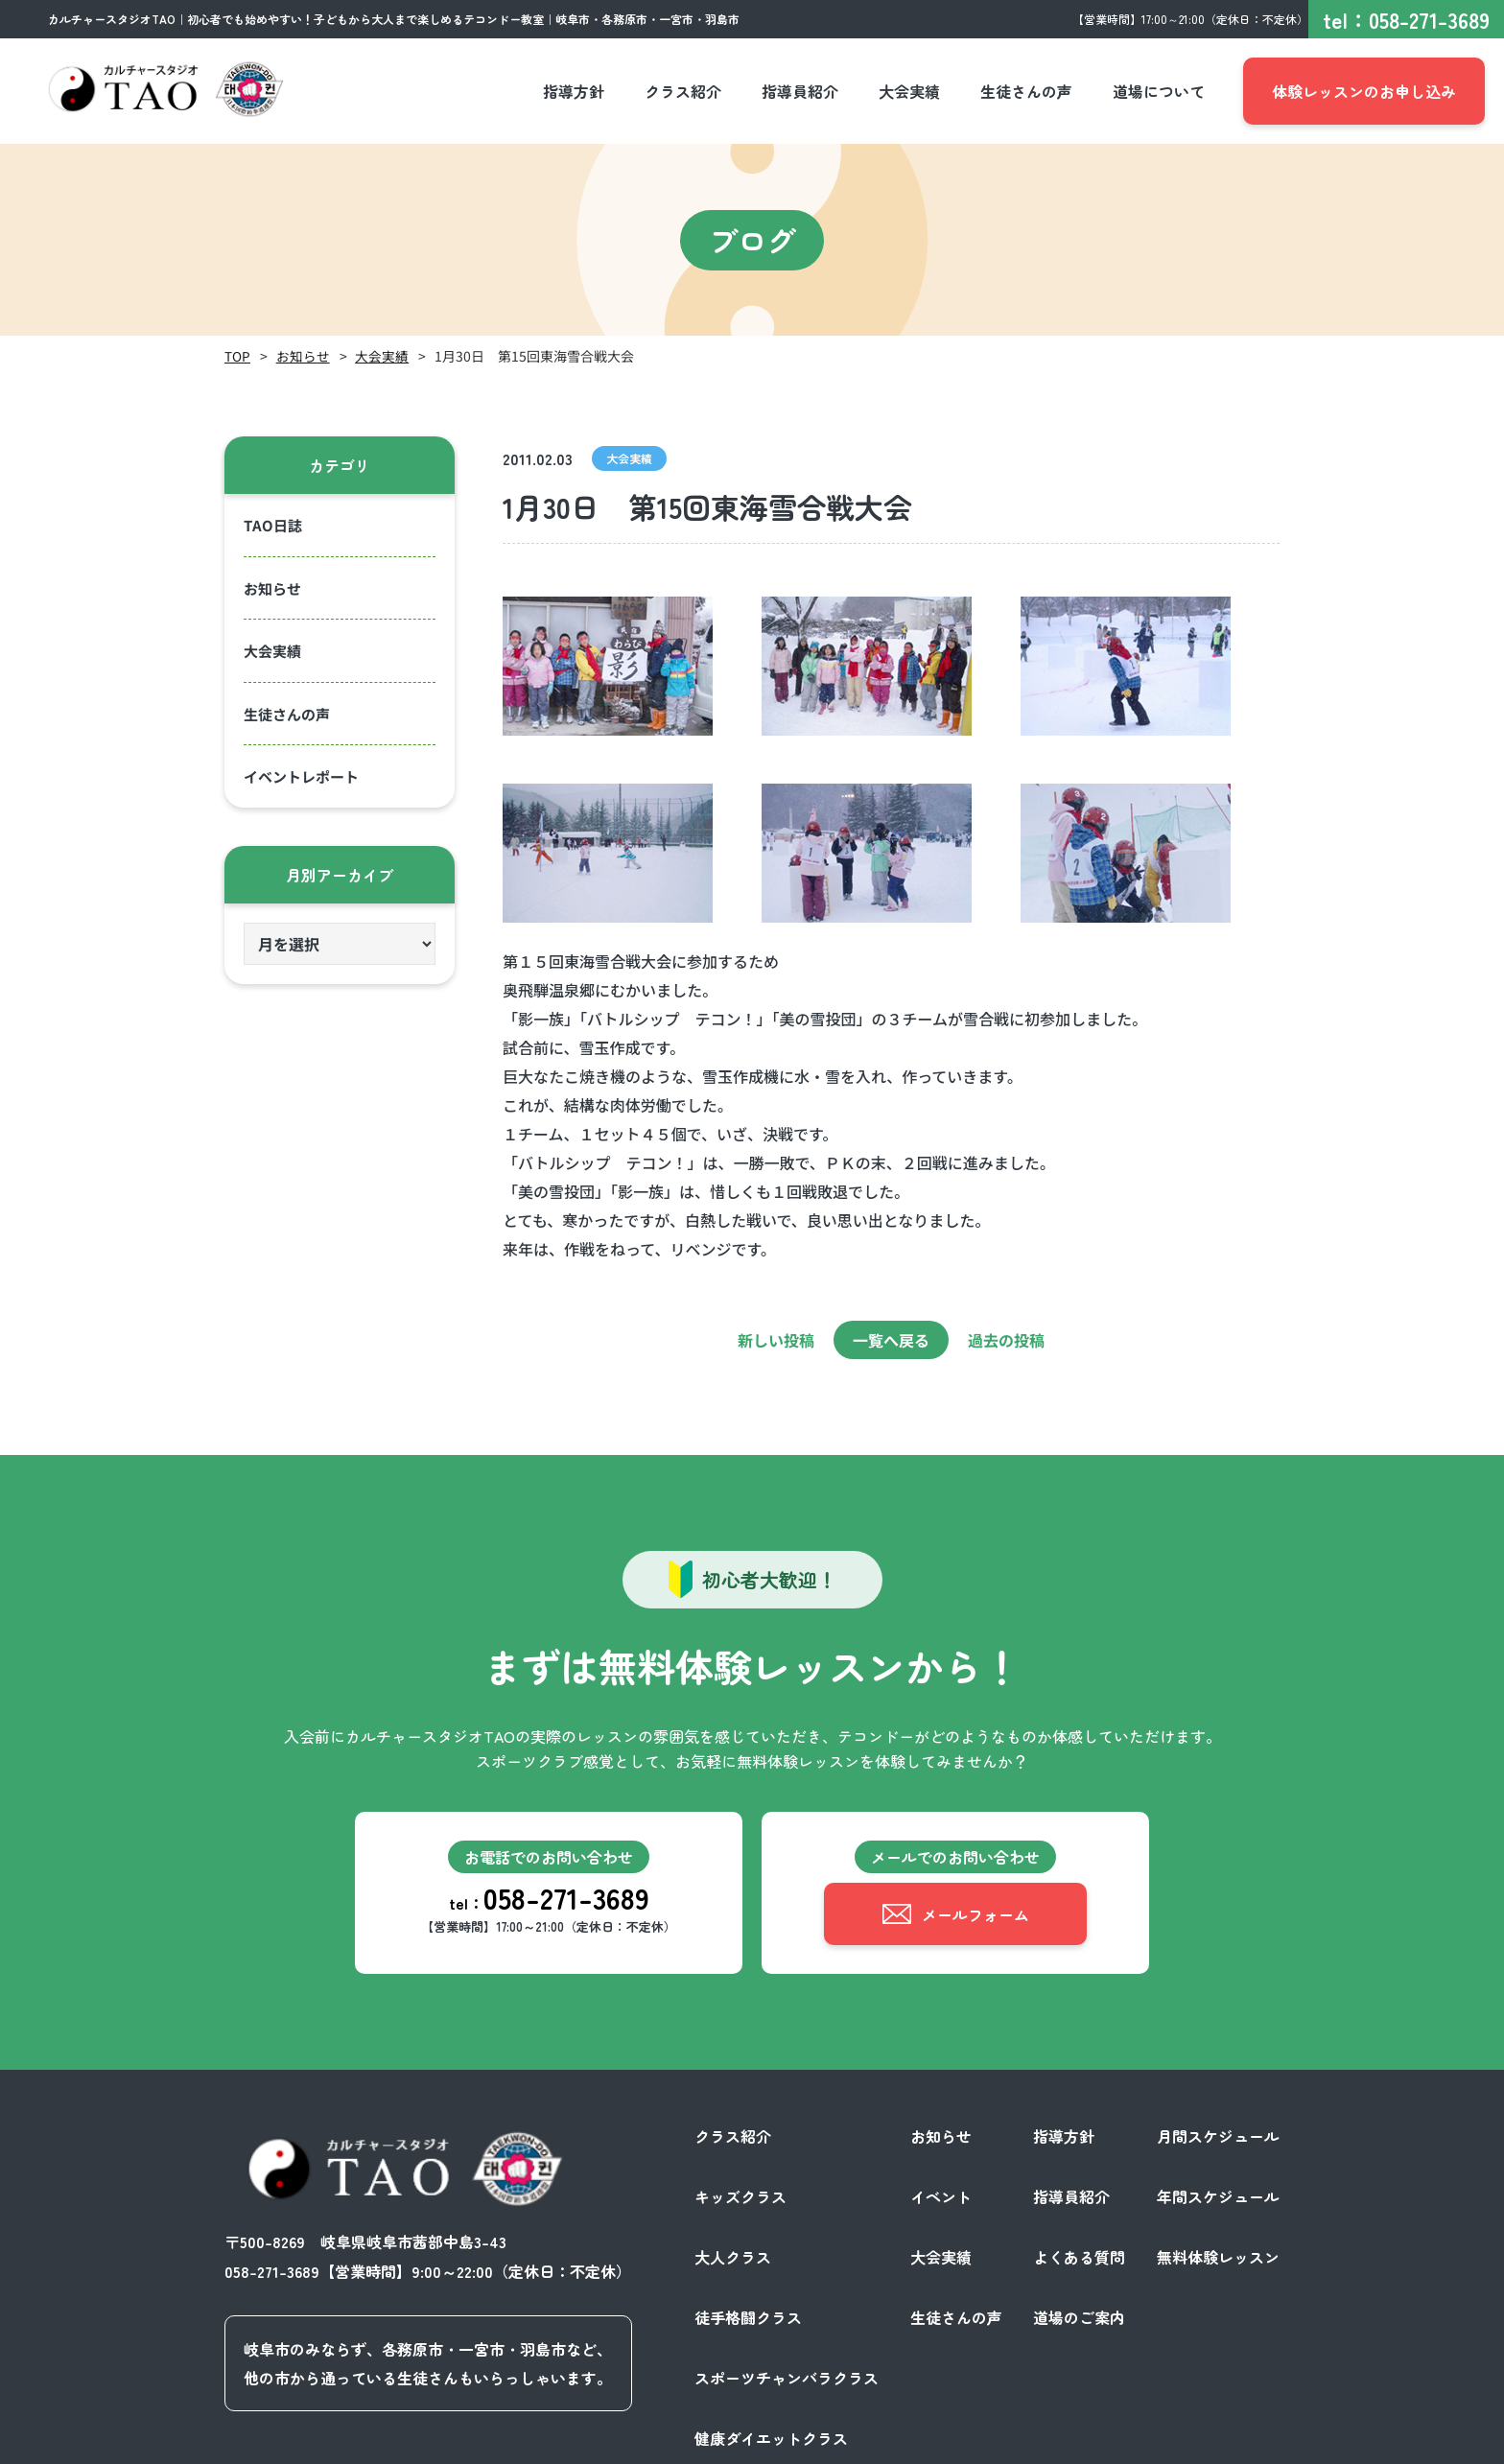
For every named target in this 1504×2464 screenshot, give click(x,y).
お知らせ (303, 355)
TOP (237, 355)
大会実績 (382, 355)
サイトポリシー (1226, 2442)
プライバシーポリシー (1082, 2442)
